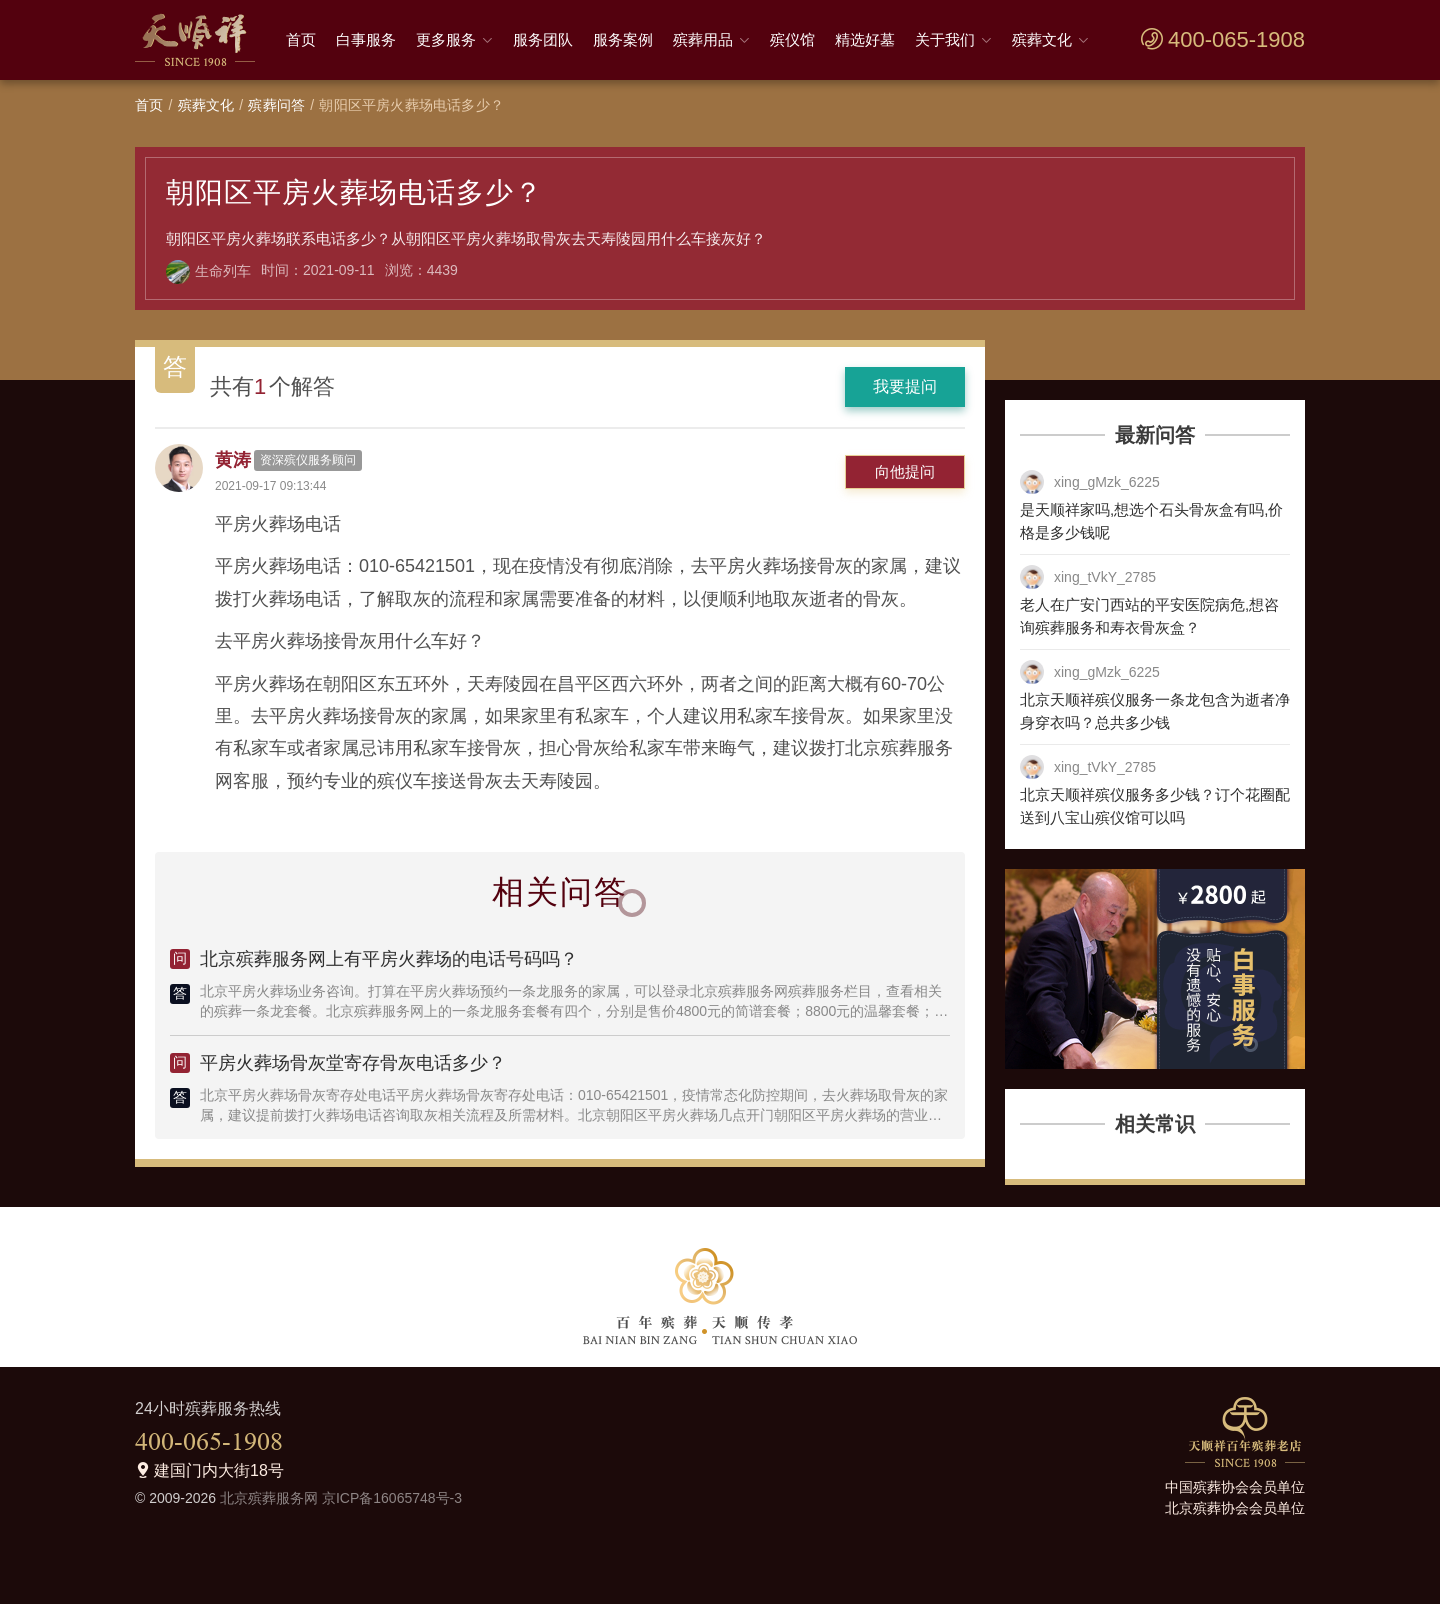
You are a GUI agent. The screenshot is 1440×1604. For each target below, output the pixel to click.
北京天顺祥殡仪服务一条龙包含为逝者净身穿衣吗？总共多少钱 (1155, 711)
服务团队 (543, 39)
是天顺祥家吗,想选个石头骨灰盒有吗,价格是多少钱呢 (1151, 521)
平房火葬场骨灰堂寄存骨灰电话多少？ (353, 1063)
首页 (301, 39)
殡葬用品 (703, 39)
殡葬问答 (276, 105)
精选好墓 (865, 39)
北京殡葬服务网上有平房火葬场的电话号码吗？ (389, 959)
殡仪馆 (792, 39)
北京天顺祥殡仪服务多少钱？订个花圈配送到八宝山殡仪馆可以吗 (1155, 806)
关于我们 (945, 39)
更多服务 (446, 39)
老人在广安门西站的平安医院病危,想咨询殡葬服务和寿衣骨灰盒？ (1149, 616)
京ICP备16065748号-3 (392, 1498)
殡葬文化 (1042, 39)
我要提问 (905, 386)
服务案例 (623, 39)
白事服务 (366, 39)
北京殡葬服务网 (269, 1498)
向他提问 (905, 471)
